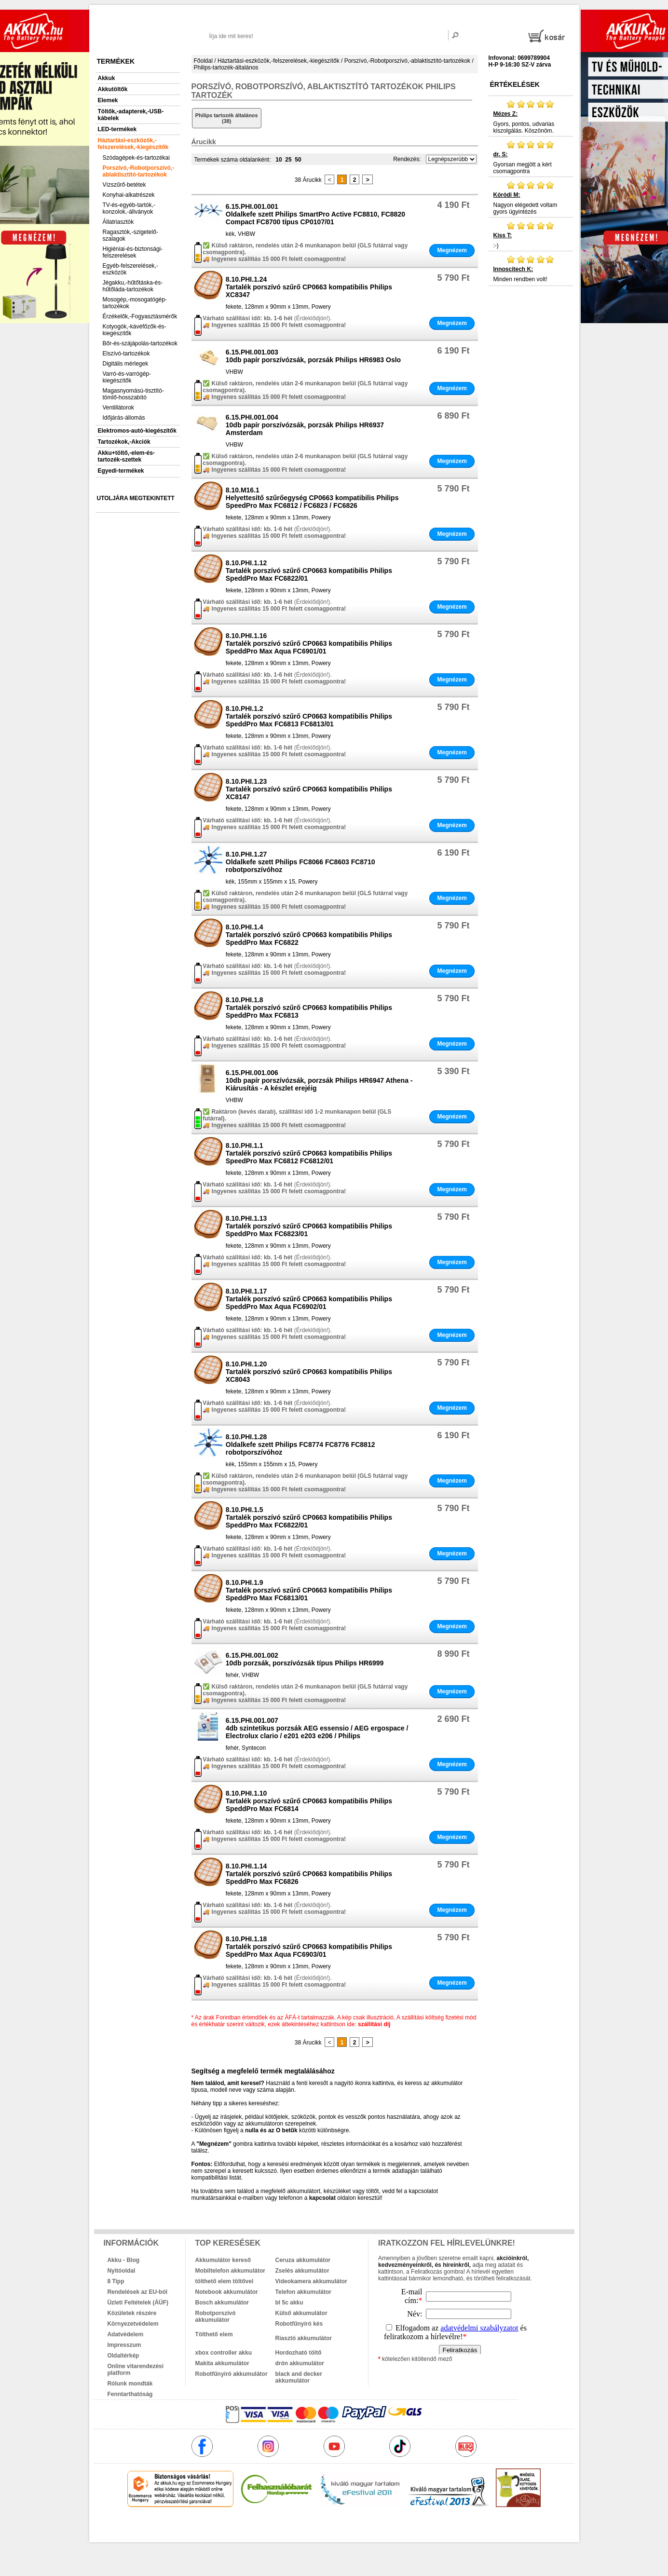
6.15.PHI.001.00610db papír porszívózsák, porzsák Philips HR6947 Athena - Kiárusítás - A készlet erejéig (319, 1080)
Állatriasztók (118, 221)
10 (278, 159)
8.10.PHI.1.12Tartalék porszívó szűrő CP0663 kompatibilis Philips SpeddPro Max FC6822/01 (309, 570)
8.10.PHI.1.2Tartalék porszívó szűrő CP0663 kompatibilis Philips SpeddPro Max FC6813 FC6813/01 (309, 716)
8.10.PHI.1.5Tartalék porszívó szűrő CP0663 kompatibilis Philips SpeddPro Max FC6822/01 (309, 1517)
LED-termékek (117, 129)
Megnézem (451, 250)
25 (288, 159)
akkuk (282, 2527)
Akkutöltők (113, 89)
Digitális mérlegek (126, 363)
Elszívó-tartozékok (126, 353)
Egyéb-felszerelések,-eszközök (130, 269)
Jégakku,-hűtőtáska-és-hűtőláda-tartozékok (133, 286)
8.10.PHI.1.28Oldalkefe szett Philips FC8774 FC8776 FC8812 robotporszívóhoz (300, 1444)
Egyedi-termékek (121, 470)
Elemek (108, 100)
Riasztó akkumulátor (303, 2338)
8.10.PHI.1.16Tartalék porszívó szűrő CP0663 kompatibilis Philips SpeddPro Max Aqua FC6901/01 (309, 643)
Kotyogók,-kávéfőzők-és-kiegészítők (134, 330)
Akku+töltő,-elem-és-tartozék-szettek (126, 456)
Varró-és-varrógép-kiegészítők (127, 377)
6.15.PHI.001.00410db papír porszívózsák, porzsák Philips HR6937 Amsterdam (305, 424)
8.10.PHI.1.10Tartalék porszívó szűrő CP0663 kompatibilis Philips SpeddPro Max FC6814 (309, 1801)
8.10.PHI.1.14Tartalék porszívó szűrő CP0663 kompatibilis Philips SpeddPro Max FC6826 (309, 1873)
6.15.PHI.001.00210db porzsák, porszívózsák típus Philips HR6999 (305, 1659)
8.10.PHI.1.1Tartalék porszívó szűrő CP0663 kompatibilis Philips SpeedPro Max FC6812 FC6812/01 (309, 1153)
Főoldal (203, 60)
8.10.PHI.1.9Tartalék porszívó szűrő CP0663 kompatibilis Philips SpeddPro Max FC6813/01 (309, 1590)
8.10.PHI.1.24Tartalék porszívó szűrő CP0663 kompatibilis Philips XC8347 (309, 287)
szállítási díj (374, 2024)
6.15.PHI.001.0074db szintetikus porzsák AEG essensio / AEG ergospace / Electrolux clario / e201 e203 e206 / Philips (317, 1728)
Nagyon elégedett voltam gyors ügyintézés (530, 197)
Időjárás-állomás (124, 417)
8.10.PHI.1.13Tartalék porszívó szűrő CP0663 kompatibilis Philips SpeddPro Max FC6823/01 (309, 1226)
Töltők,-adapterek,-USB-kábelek (131, 115)
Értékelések (515, 84)
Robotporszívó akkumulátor (215, 2316)
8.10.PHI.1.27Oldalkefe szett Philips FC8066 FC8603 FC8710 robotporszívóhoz (300, 861)
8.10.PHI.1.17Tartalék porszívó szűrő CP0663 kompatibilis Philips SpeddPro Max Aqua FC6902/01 (309, 1298)
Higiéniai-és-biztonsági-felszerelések (133, 252)
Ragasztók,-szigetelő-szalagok (130, 235)
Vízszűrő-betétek (124, 184)
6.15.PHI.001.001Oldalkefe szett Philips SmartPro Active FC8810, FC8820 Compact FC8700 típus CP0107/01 (315, 214)
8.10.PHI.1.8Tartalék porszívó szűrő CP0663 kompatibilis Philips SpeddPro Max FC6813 (309, 1007)
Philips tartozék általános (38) (226, 118)
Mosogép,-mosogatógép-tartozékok (135, 303)
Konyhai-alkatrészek (129, 194)
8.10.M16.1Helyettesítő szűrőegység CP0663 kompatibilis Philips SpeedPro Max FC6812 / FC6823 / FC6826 (312, 497)
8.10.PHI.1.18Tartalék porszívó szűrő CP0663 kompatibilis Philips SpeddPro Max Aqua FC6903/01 (309, 1946)
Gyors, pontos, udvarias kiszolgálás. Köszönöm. (530, 116)
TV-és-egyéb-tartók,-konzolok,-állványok (129, 208)
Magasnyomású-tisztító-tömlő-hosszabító (133, 394)
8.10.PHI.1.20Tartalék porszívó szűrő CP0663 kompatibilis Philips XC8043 (309, 1371)
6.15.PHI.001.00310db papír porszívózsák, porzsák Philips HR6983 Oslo (313, 356)
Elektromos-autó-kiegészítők (137, 430)
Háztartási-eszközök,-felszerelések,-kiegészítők (133, 143)
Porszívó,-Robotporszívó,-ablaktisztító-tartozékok (139, 171)
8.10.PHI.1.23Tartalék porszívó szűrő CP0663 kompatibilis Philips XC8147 (309, 789)
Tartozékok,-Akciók (124, 441)
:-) (530, 235)
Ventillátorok (118, 407)
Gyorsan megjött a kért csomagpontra (530, 157)
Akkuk (106, 78)
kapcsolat (322, 2197)
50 (298, 159)
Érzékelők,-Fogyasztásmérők (140, 316)
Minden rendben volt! (530, 269)
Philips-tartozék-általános (226, 67)
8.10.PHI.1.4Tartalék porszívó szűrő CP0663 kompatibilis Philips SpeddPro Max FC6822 (309, 934)
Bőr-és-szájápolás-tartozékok (140, 343)
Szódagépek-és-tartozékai (136, 157)
